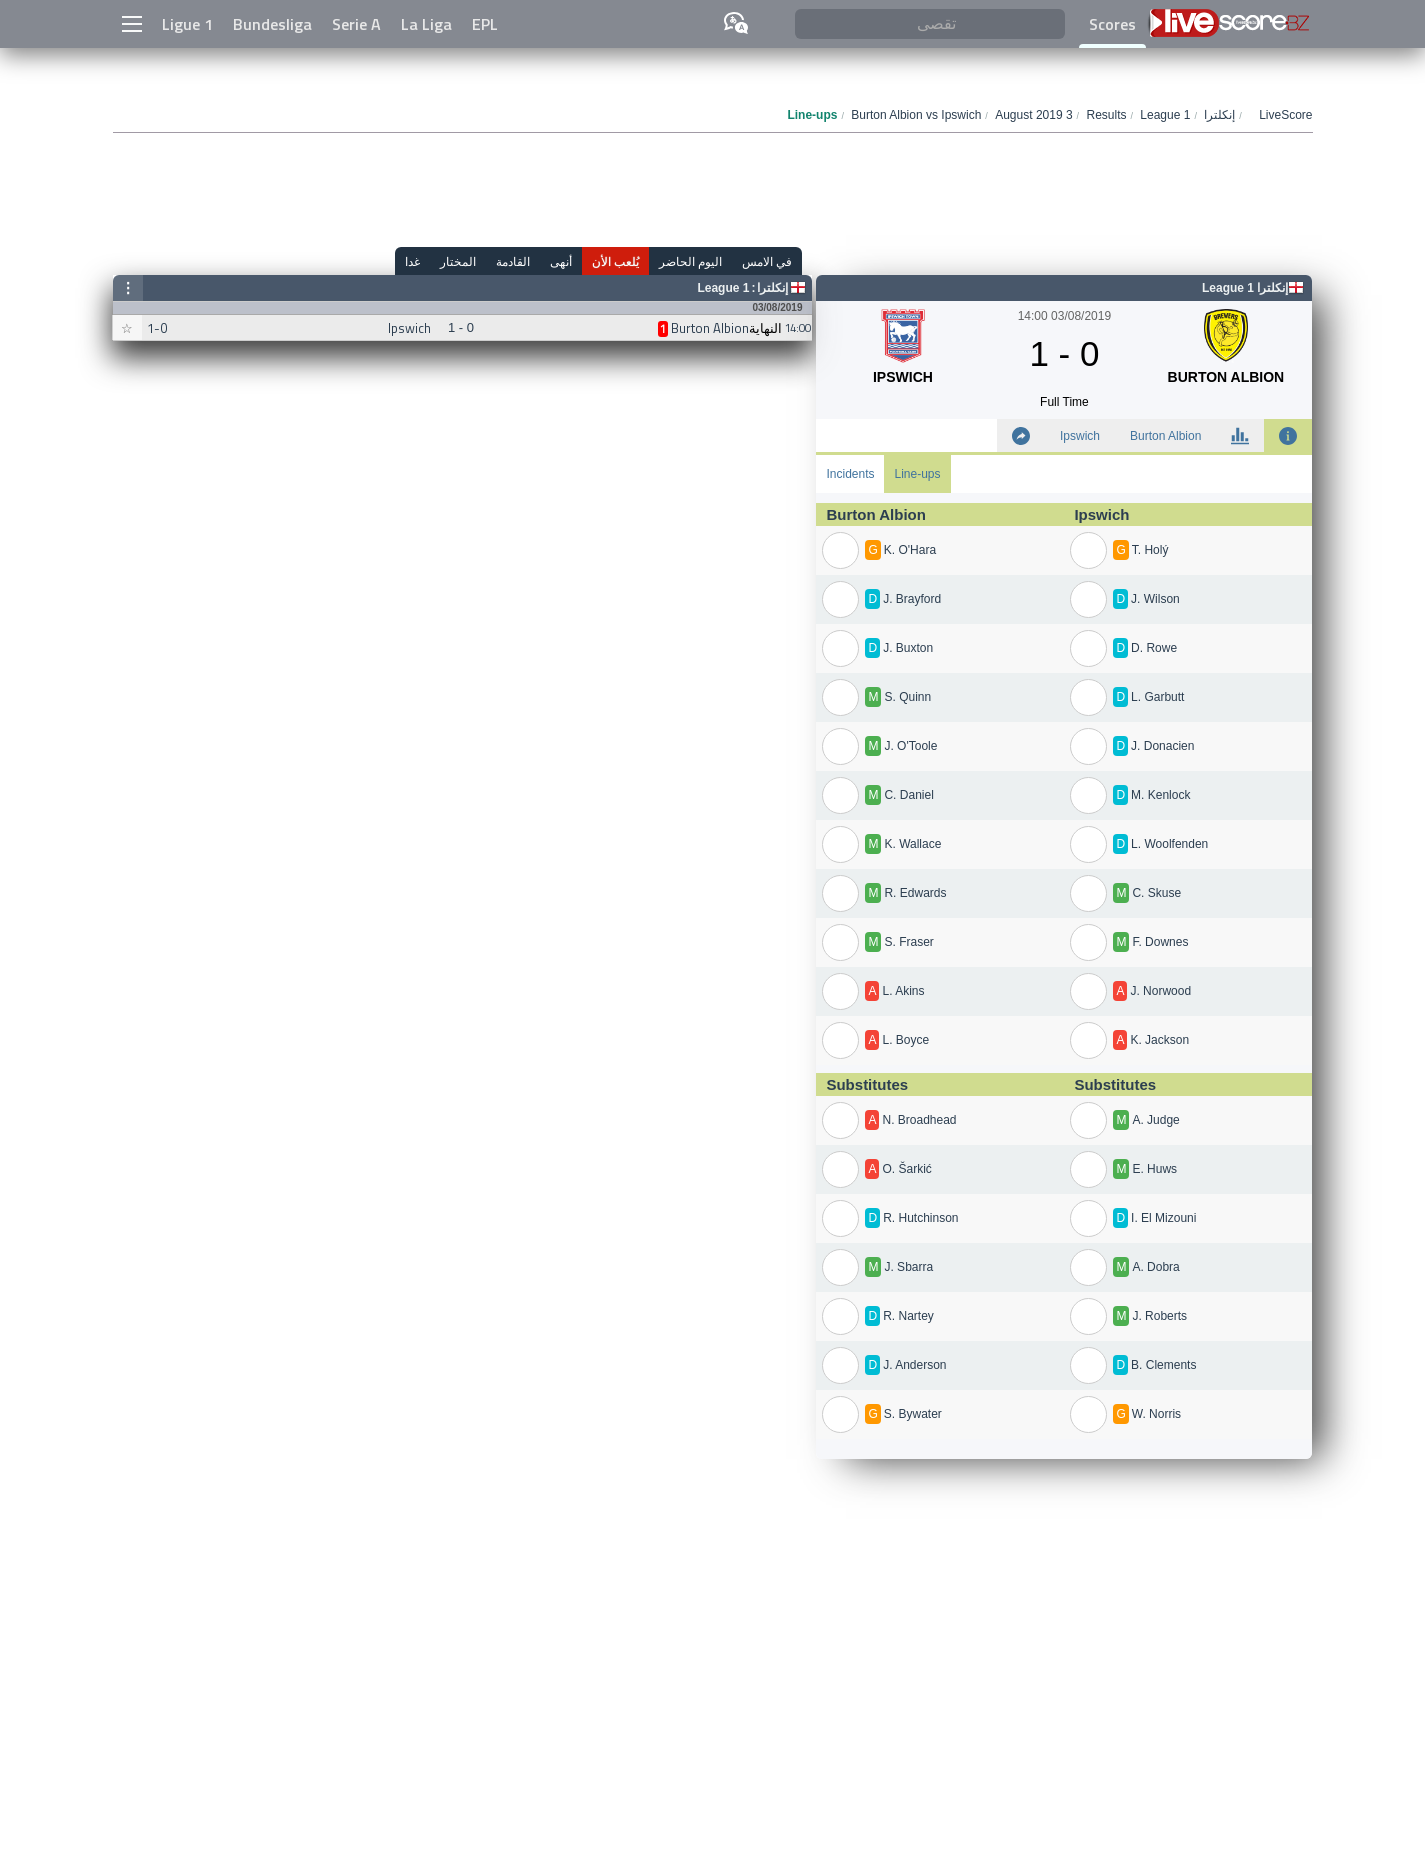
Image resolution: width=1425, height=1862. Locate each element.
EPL (485, 24)
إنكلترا (772, 288)
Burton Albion (1165, 436)
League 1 (723, 288)
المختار (458, 261)
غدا (412, 261)
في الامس (767, 261)
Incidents (850, 474)
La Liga (426, 24)
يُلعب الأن (615, 261)
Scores (1112, 24)
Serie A (356, 24)
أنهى (561, 261)
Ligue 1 (187, 24)
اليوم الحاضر (690, 261)
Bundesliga (272, 24)
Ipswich (1080, 436)
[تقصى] (929, 24)
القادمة (513, 261)
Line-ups (917, 474)
